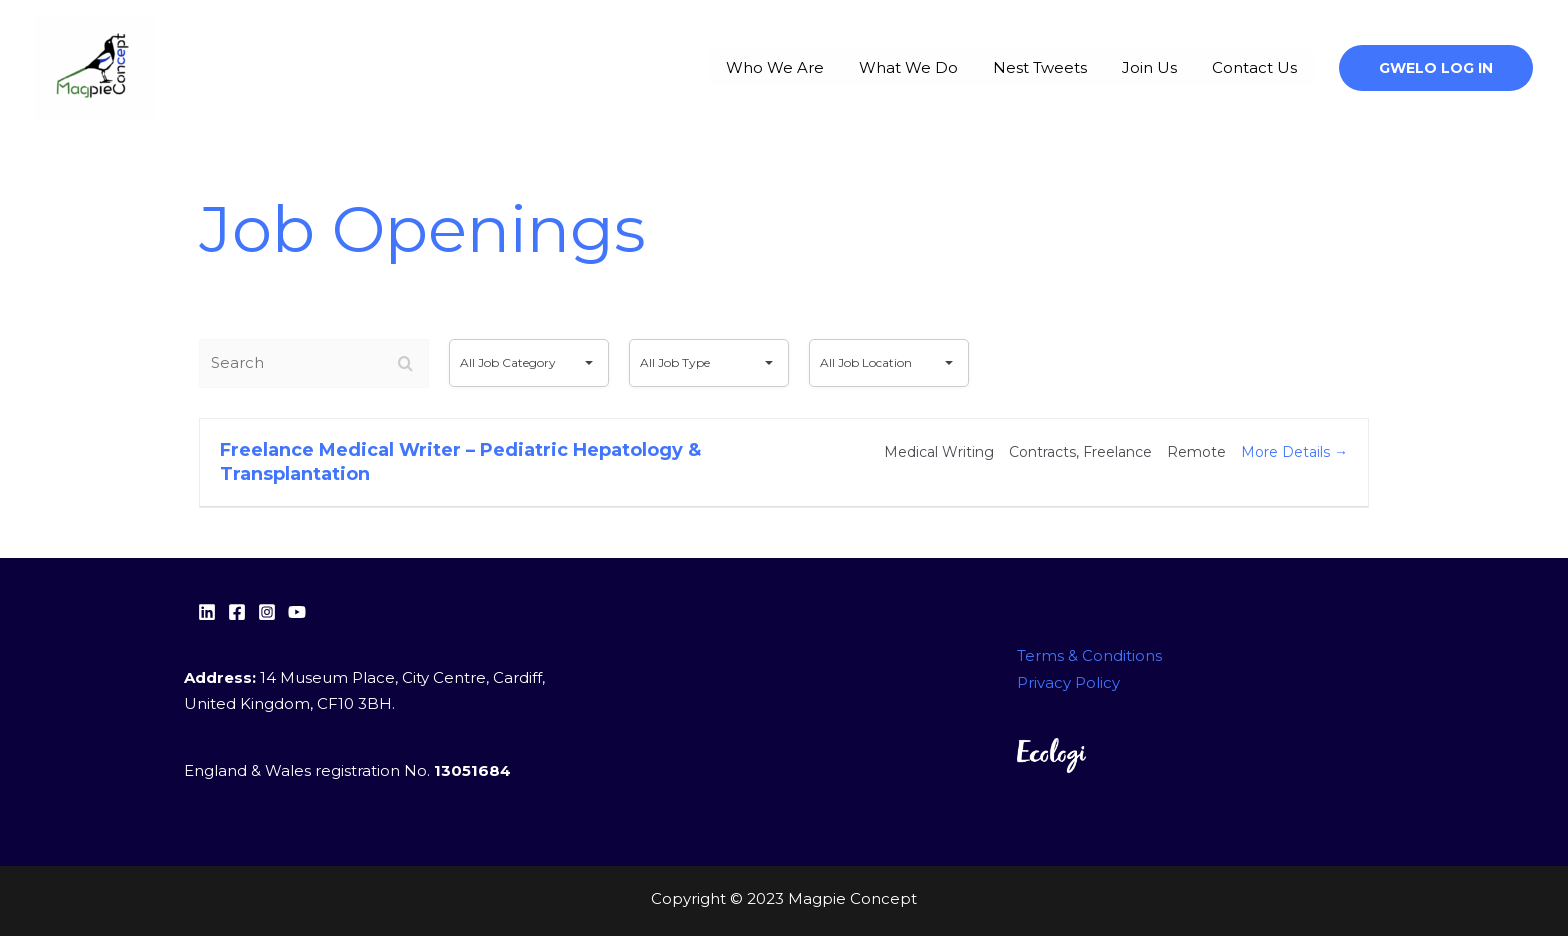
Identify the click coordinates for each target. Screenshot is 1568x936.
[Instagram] (267, 612)
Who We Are (842, 67)
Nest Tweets (1077, 67)
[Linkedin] (207, 612)
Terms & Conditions (1089, 656)
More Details (1294, 452)
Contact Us (1261, 67)
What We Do (960, 67)
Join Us (1171, 67)
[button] (1436, 68)
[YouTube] (297, 612)
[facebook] (237, 612)
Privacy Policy (1068, 682)
